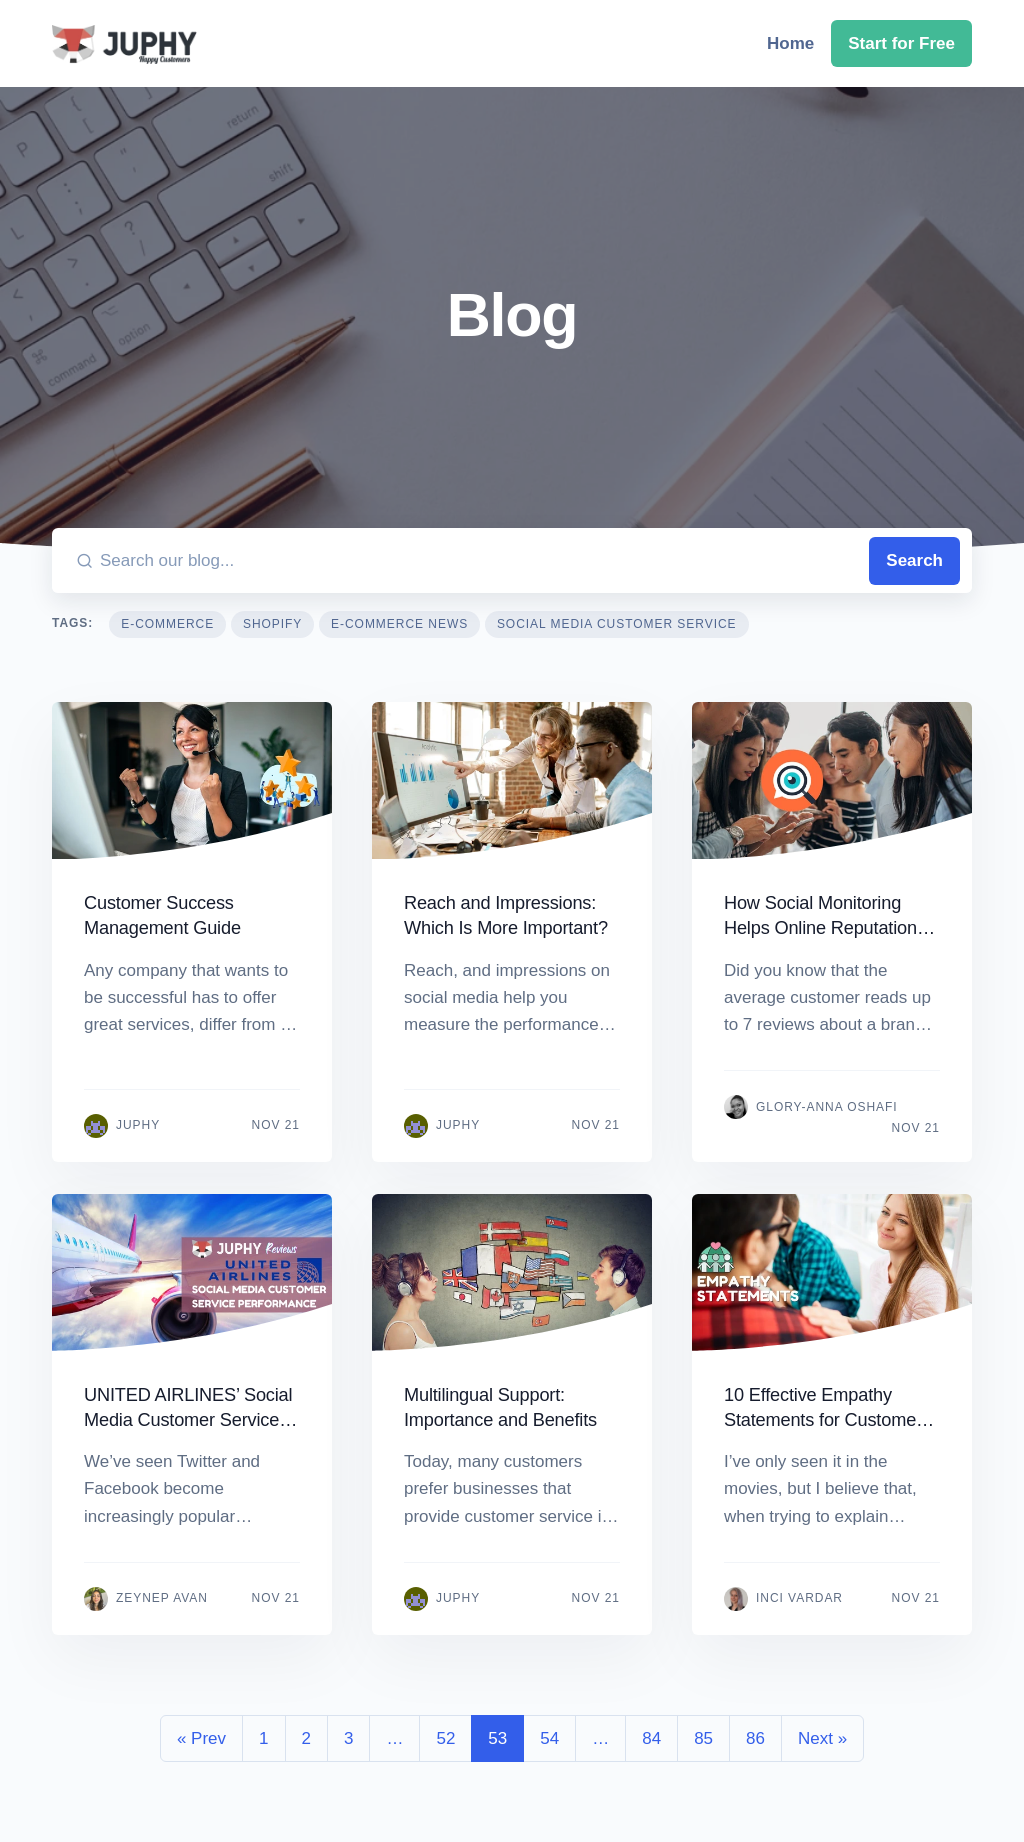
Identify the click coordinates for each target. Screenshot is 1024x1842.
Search (914, 560)
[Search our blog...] (481, 560)
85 (703, 1738)
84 (651, 1738)
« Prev (201, 1738)
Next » (822, 1738)
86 (755, 1738)
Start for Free (901, 43)
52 (445, 1738)
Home (790, 43)
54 (549, 1738)
